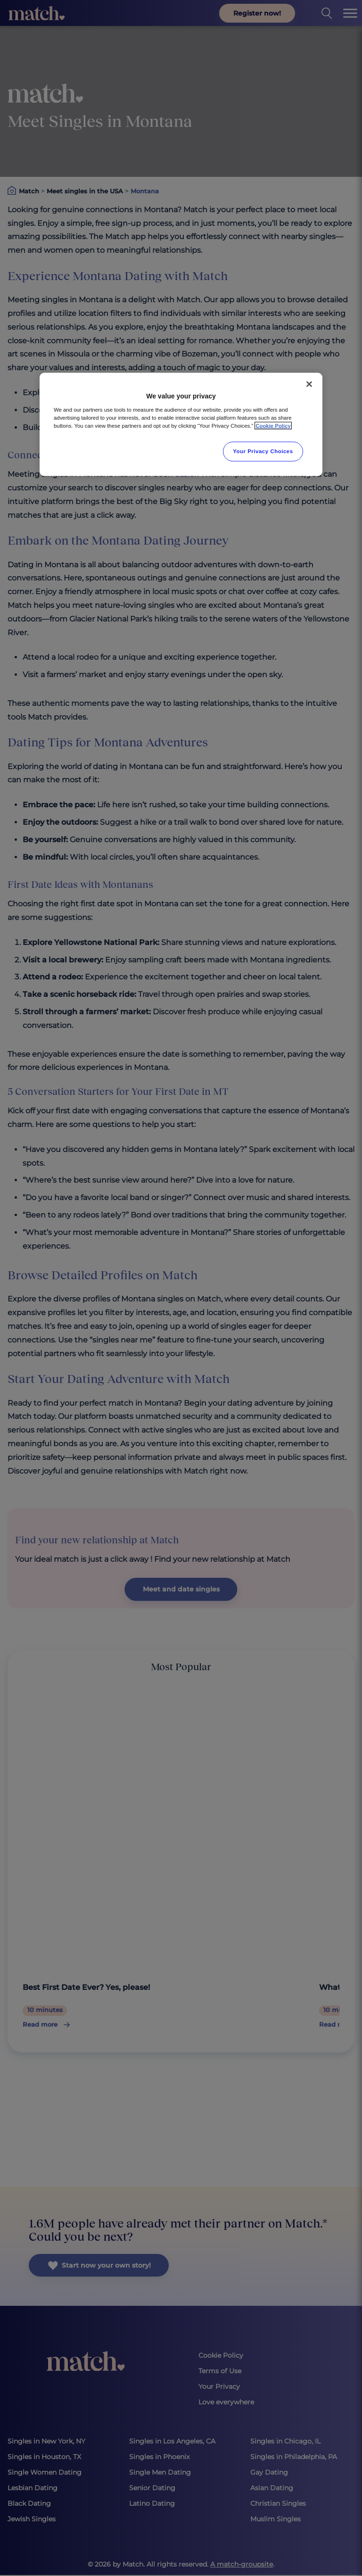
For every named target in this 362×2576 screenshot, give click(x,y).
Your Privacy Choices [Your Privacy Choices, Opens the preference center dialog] (263, 451)
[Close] (309, 384)
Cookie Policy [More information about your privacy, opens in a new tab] (273, 426)
